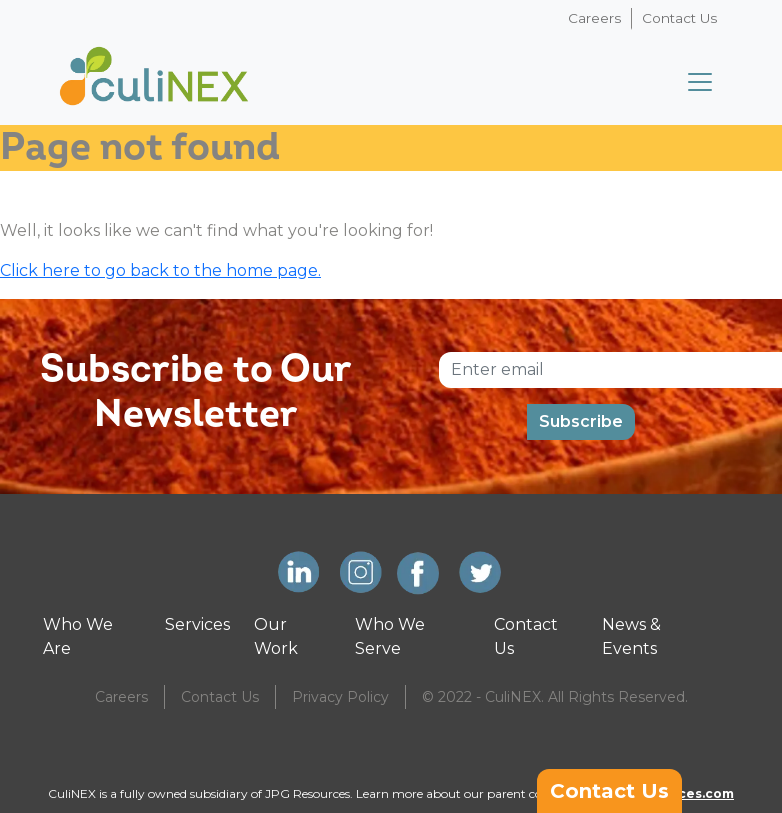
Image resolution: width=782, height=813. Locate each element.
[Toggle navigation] (700, 82)
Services (197, 624)
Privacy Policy (340, 697)
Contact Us (679, 18)
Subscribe (581, 421)
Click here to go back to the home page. (160, 270)
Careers (594, 18)
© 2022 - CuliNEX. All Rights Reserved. (555, 697)
